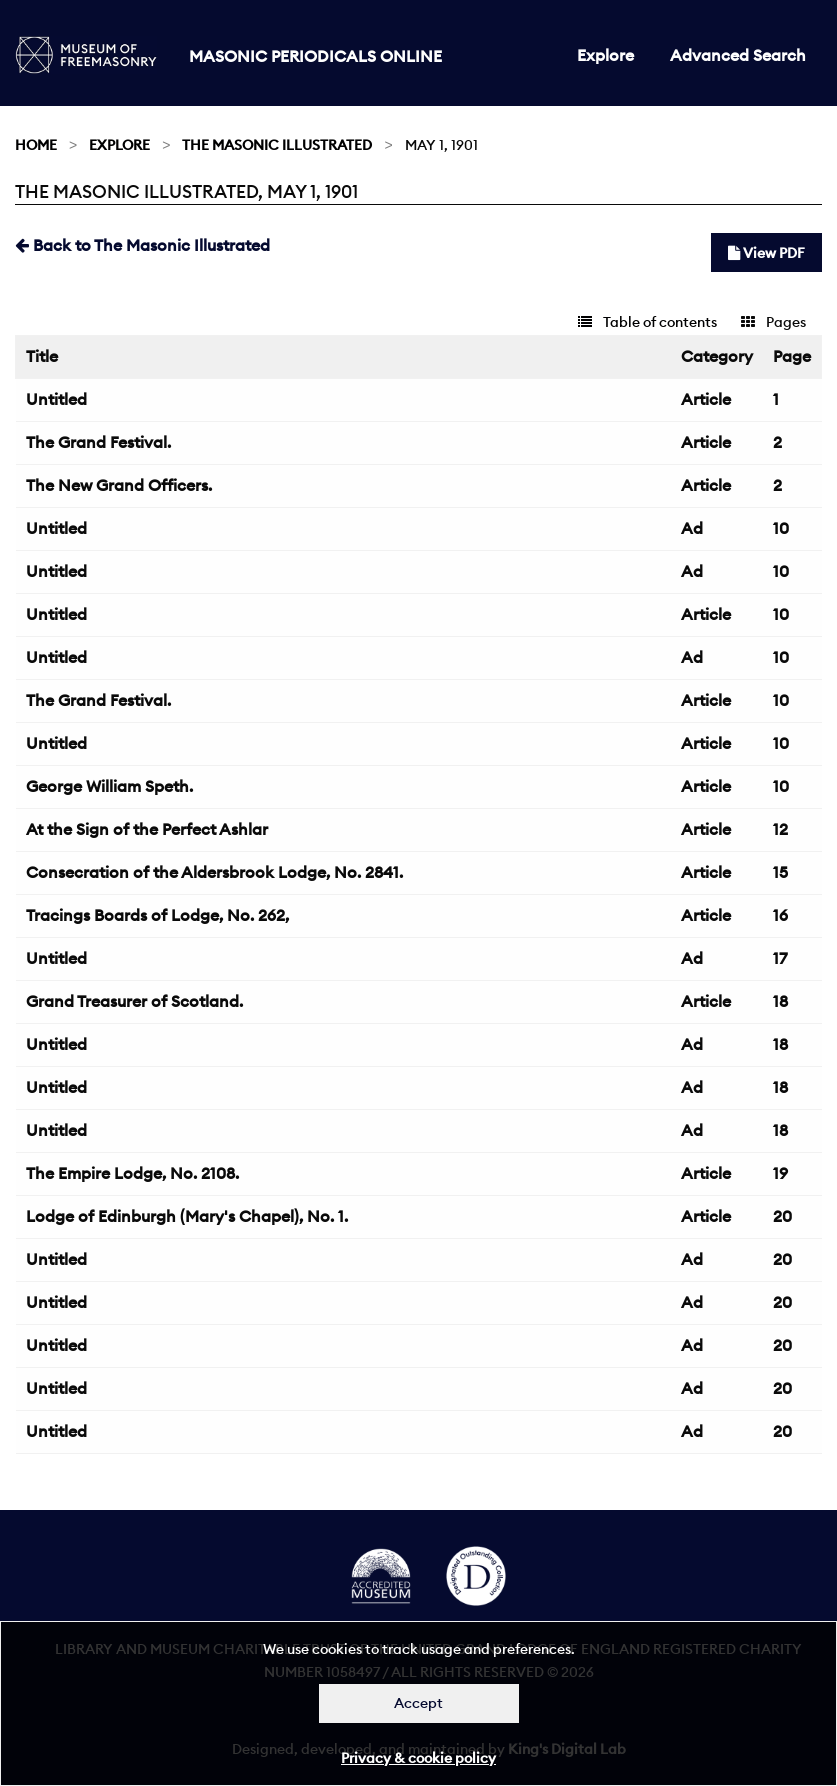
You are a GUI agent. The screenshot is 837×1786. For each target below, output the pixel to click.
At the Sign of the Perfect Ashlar (147, 829)
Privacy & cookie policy (418, 1758)
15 (780, 872)
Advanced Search (738, 55)
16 (780, 915)
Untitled (56, 399)
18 (780, 1001)
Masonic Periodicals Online (315, 56)
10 (781, 528)
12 (780, 829)
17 (780, 958)
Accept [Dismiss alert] (418, 1703)
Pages (773, 322)
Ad (692, 528)
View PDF (766, 253)
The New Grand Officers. (119, 485)
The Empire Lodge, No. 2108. (132, 1173)
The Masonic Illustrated (277, 145)
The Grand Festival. (98, 442)
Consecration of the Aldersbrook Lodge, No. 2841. (214, 872)
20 (782, 1216)
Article (706, 399)
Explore (605, 55)
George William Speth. (109, 786)
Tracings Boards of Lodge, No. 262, (157, 915)
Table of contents (647, 322)
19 (780, 1173)
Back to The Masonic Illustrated (142, 245)
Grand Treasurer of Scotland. (134, 1001)
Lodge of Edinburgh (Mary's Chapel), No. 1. (187, 1216)
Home (36, 145)
